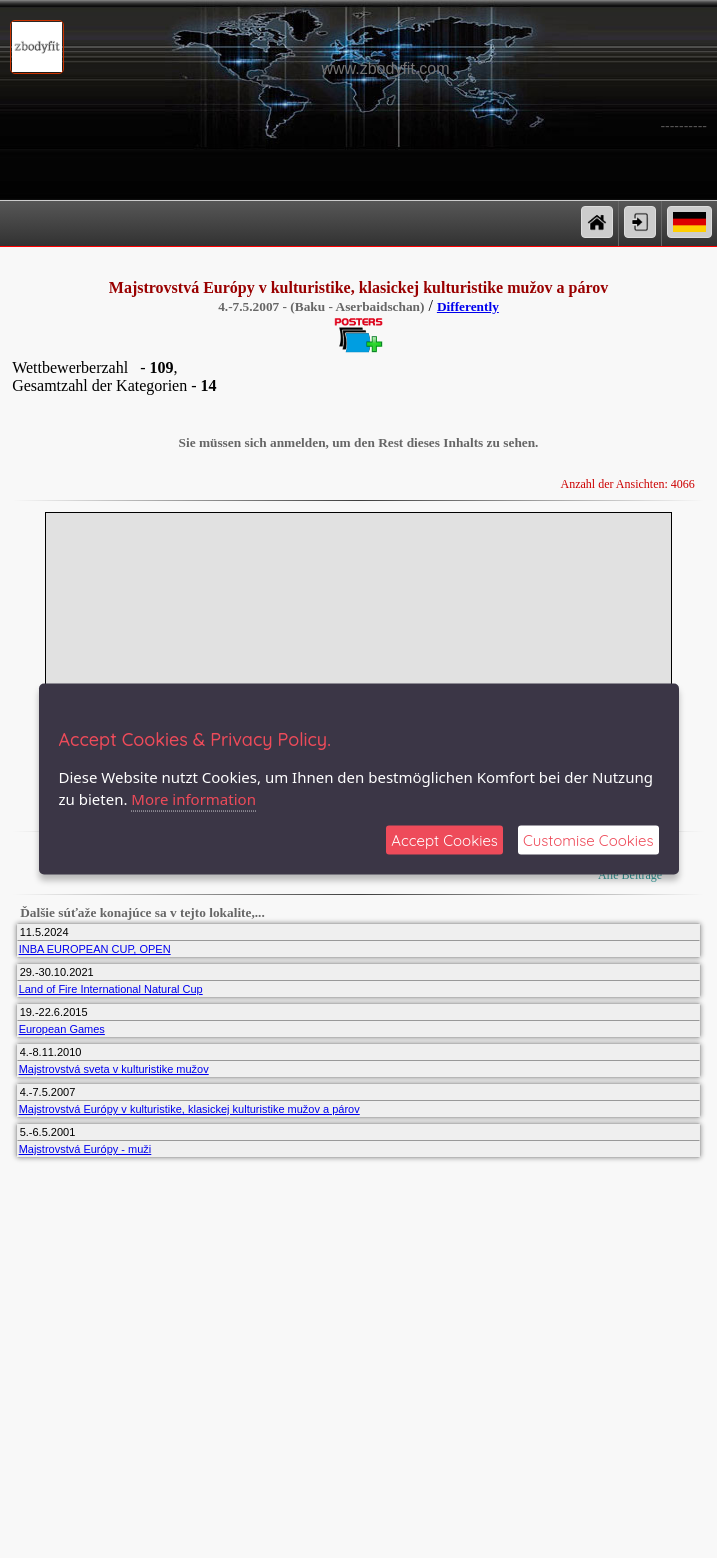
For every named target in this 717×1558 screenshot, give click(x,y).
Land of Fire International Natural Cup (111, 989)
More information (193, 799)
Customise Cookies (588, 839)
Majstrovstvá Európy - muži (85, 1149)
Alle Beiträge (629, 875)
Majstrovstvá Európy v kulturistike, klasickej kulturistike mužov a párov (189, 1109)
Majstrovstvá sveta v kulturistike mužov (114, 1069)
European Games (62, 1029)
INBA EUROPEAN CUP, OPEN (95, 949)
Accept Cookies (444, 839)
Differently (468, 306)
